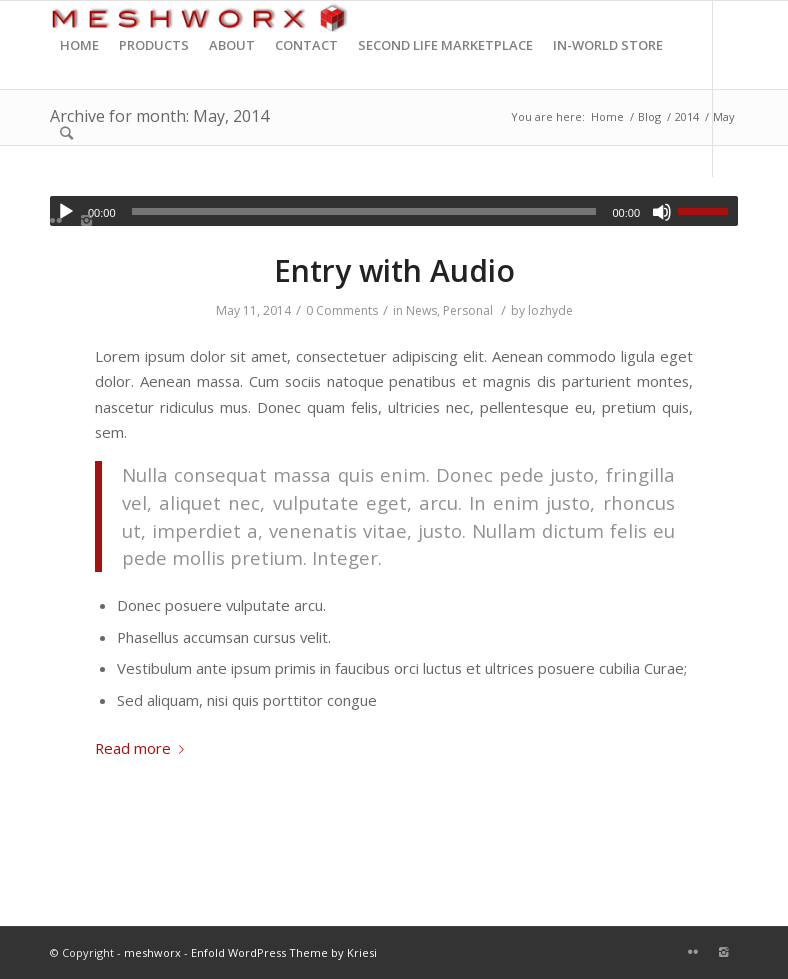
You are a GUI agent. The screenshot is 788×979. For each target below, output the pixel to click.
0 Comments (342, 310)
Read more (143, 748)
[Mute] (662, 212)
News (421, 310)
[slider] (364, 211)
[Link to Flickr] (56, 220)
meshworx (152, 952)
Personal (468, 310)
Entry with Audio (394, 270)
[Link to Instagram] (86, 220)
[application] (394, 211)
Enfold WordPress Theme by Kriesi (284, 952)
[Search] (66, 133)
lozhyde (550, 310)
